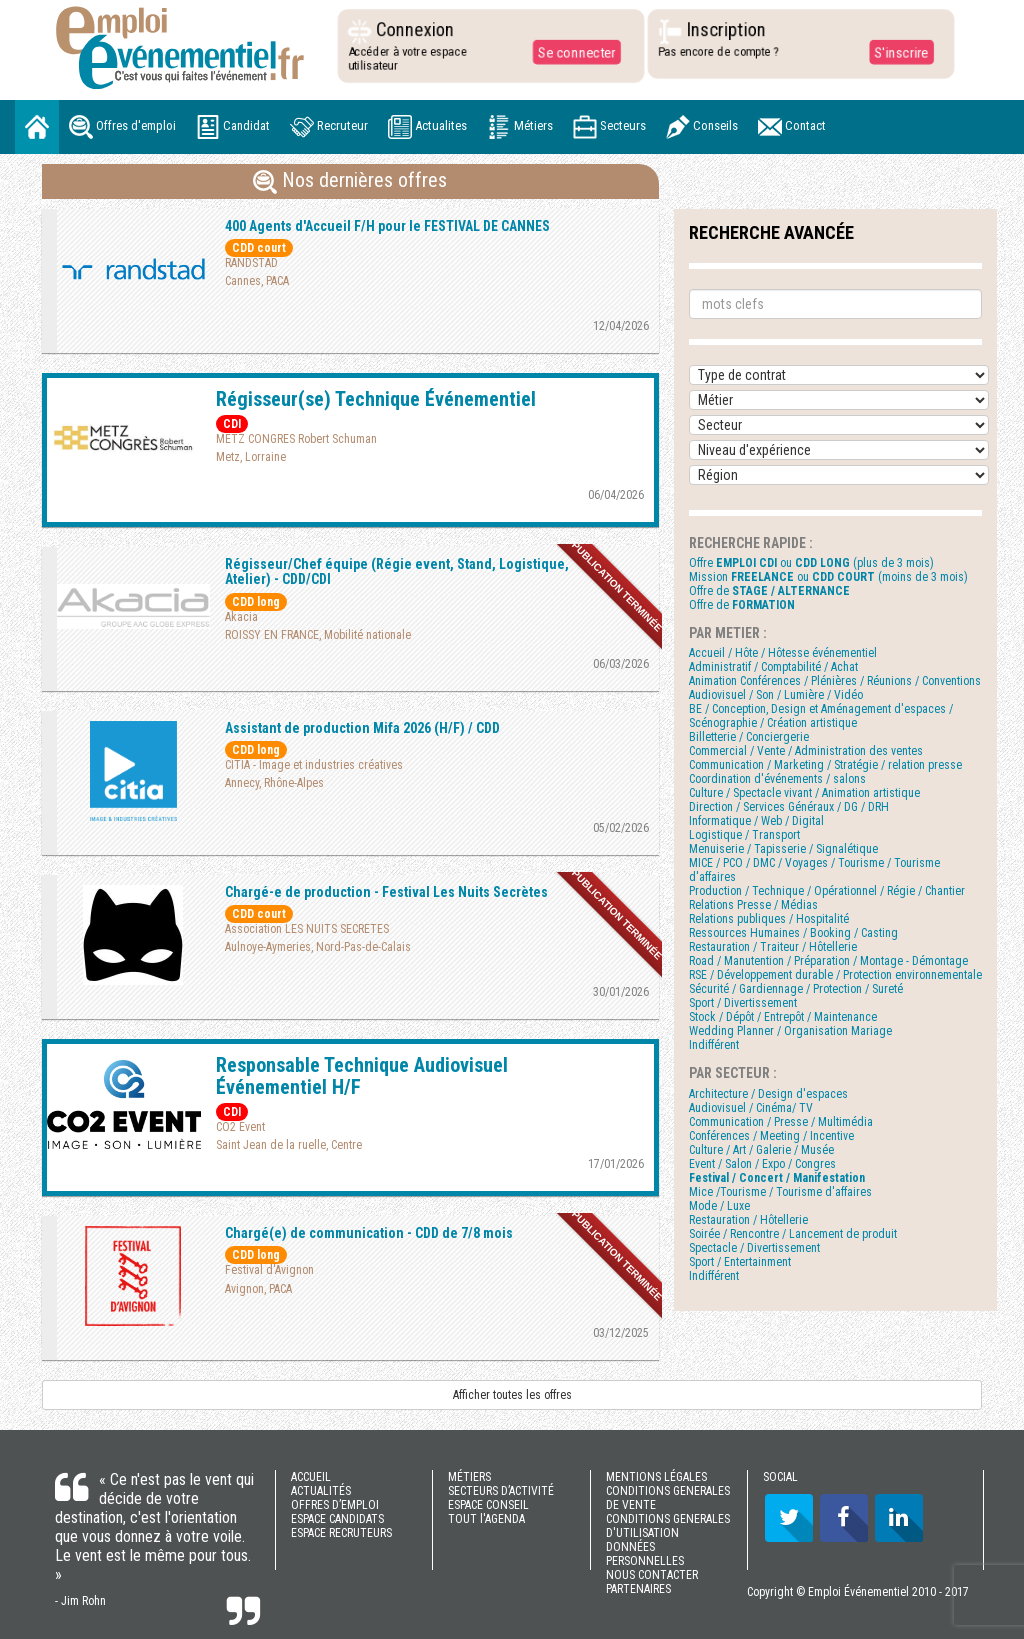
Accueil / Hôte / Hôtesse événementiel (783, 653)
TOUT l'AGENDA (486, 1519)
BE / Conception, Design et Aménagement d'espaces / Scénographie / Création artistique (821, 716)
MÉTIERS (469, 1477)
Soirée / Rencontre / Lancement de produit (793, 1234)
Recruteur (329, 127)
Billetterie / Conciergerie (749, 737)
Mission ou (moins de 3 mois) (828, 577)
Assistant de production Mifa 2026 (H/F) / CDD (362, 728)
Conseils (702, 127)
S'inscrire (899, 52)
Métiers (520, 127)
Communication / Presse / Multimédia (781, 1122)
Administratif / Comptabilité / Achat (773, 667)
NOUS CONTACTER (652, 1575)
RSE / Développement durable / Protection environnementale (835, 975)
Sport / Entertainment (740, 1262)
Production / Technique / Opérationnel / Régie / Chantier (827, 891)
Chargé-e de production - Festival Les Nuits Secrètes (386, 892)
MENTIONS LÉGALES (656, 1477)
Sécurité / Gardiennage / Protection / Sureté (796, 989)
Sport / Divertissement (743, 1003)
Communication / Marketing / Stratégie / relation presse (825, 765)
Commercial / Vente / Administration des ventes (806, 751)
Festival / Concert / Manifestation (777, 1178)
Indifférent (714, 1045)
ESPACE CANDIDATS (337, 1519)
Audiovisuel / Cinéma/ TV (751, 1108)
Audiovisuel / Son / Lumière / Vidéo (776, 695)
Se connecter (575, 52)
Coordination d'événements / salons (777, 779)
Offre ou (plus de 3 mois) (811, 563)
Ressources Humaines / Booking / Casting (793, 933)
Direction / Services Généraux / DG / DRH (789, 807)
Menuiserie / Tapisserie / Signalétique (783, 849)
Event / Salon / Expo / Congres (762, 1164)
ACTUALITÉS (321, 1491)
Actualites (427, 127)
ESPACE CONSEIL (488, 1505)
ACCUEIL (311, 1477)
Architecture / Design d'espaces (768, 1094)
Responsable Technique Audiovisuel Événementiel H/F (362, 1076)
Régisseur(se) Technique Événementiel (376, 399)
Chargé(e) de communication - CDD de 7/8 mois (369, 1233)
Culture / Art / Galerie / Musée (761, 1150)
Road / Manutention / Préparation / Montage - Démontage (828, 961)
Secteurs (609, 127)
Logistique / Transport (744, 835)
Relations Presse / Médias (753, 905)
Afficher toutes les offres (512, 1395)
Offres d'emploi (122, 127)
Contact (792, 127)
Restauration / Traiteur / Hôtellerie (773, 947)
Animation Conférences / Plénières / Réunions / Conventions (835, 681)
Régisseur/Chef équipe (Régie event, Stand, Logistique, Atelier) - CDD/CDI (397, 571)
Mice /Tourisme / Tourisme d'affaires (780, 1192)
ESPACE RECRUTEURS (341, 1533)
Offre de (769, 591)
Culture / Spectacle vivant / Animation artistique (804, 793)
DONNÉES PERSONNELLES (645, 1554)
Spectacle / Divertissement (754, 1248)
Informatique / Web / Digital (756, 821)
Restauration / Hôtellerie (748, 1220)
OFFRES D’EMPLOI (335, 1505)
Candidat (233, 127)
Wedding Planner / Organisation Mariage (790, 1031)
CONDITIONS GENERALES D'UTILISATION (668, 1526)
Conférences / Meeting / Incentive (771, 1136)
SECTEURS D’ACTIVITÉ (501, 1491)
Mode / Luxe (719, 1206)
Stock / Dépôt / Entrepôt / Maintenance (783, 1017)
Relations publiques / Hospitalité (769, 919)
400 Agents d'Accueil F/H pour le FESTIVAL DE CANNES (387, 226)
